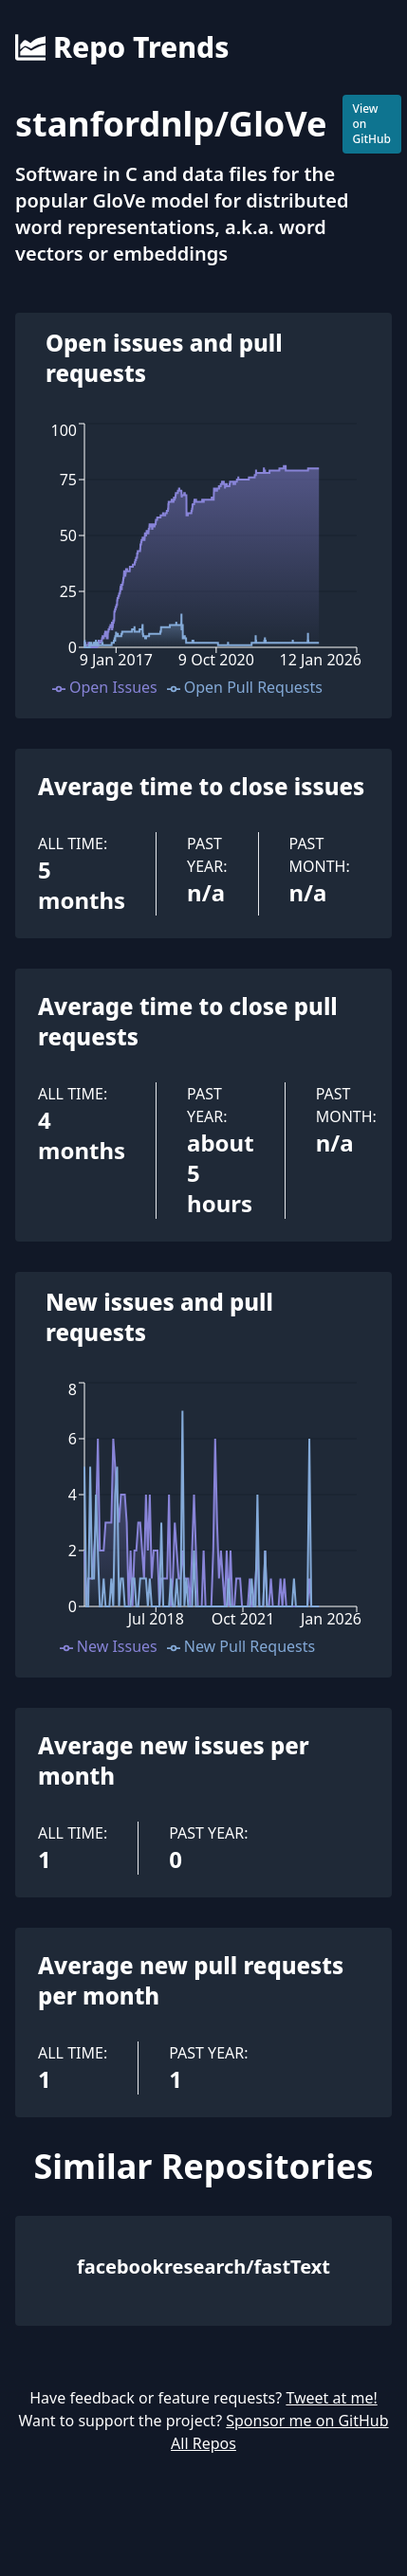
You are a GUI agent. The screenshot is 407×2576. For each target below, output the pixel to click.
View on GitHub (372, 123)
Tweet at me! (331, 2397)
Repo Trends (122, 47)
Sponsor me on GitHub (307, 2420)
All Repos (203, 2443)
